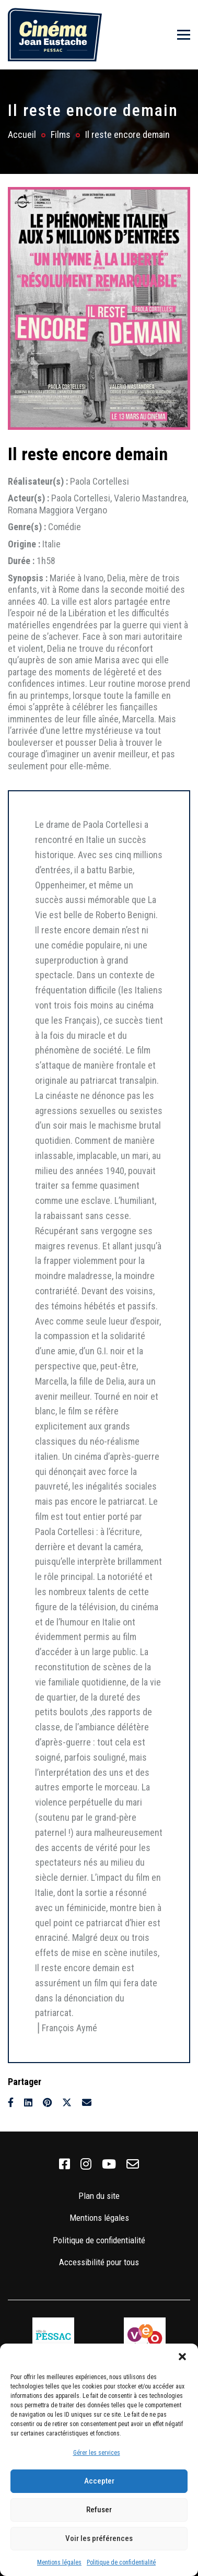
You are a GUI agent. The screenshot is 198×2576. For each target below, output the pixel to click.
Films (61, 134)
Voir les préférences (99, 2538)
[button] (182, 2356)
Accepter (99, 2481)
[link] (64, 2164)
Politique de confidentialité (121, 2562)
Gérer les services (96, 2452)
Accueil (22, 134)
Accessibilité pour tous (99, 2262)
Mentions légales (59, 2562)
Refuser (99, 2509)
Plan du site (99, 2196)
